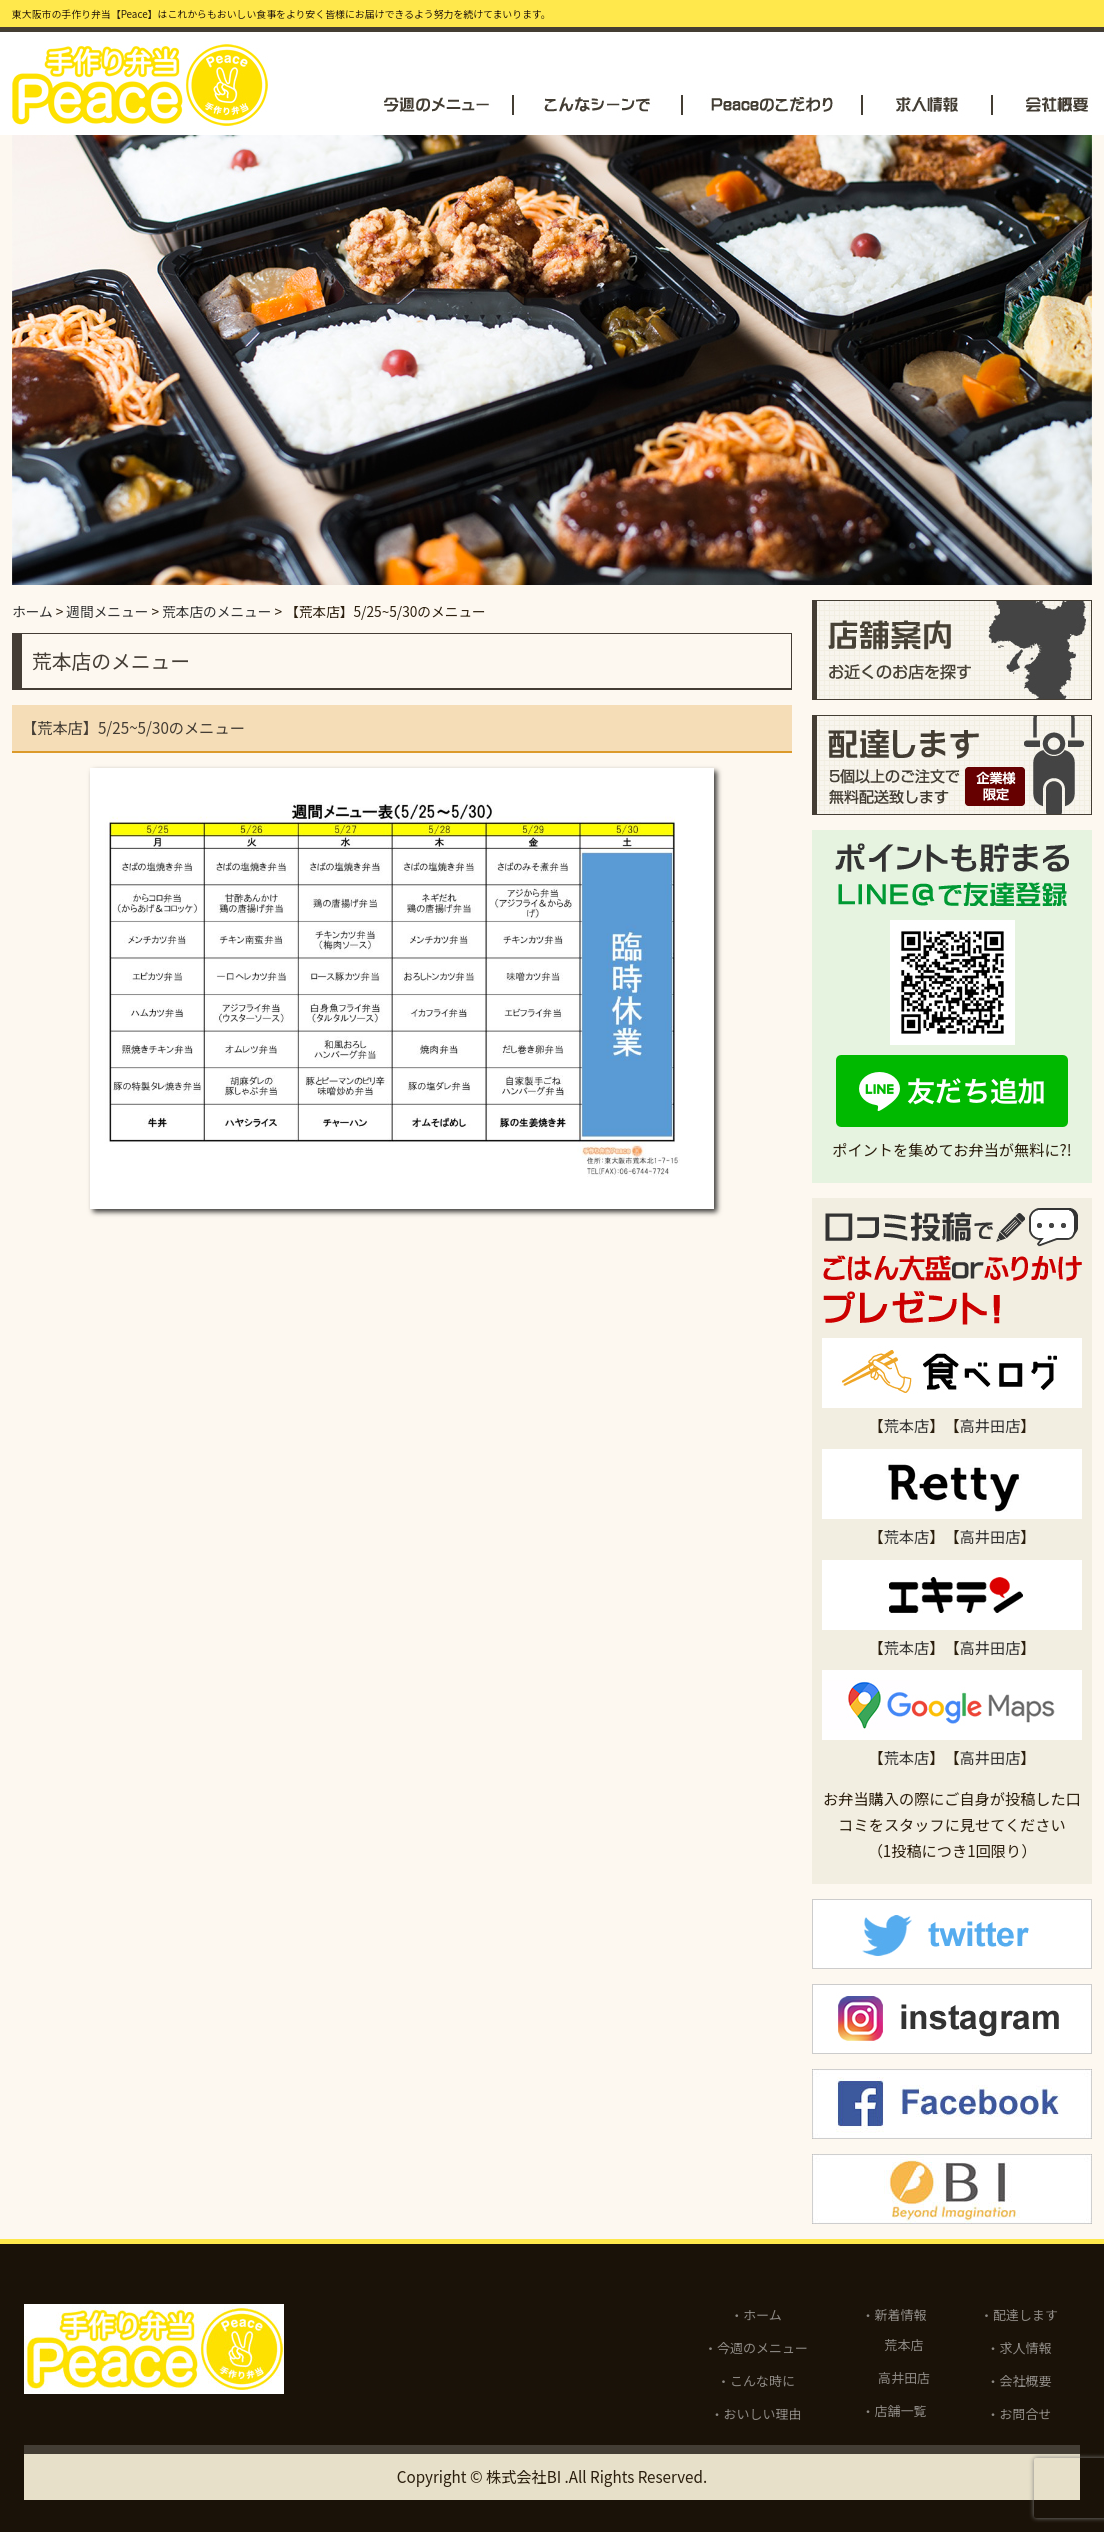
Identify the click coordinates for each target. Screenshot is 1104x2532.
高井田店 (990, 1425)
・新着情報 (894, 2314)
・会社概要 (1019, 2380)
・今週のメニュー (756, 2347)
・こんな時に (756, 2380)
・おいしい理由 (756, 2413)
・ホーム (756, 2314)
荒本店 (907, 1425)
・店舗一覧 (894, 2410)
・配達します (1019, 2314)
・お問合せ (1019, 2413)
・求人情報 (1019, 2347)
